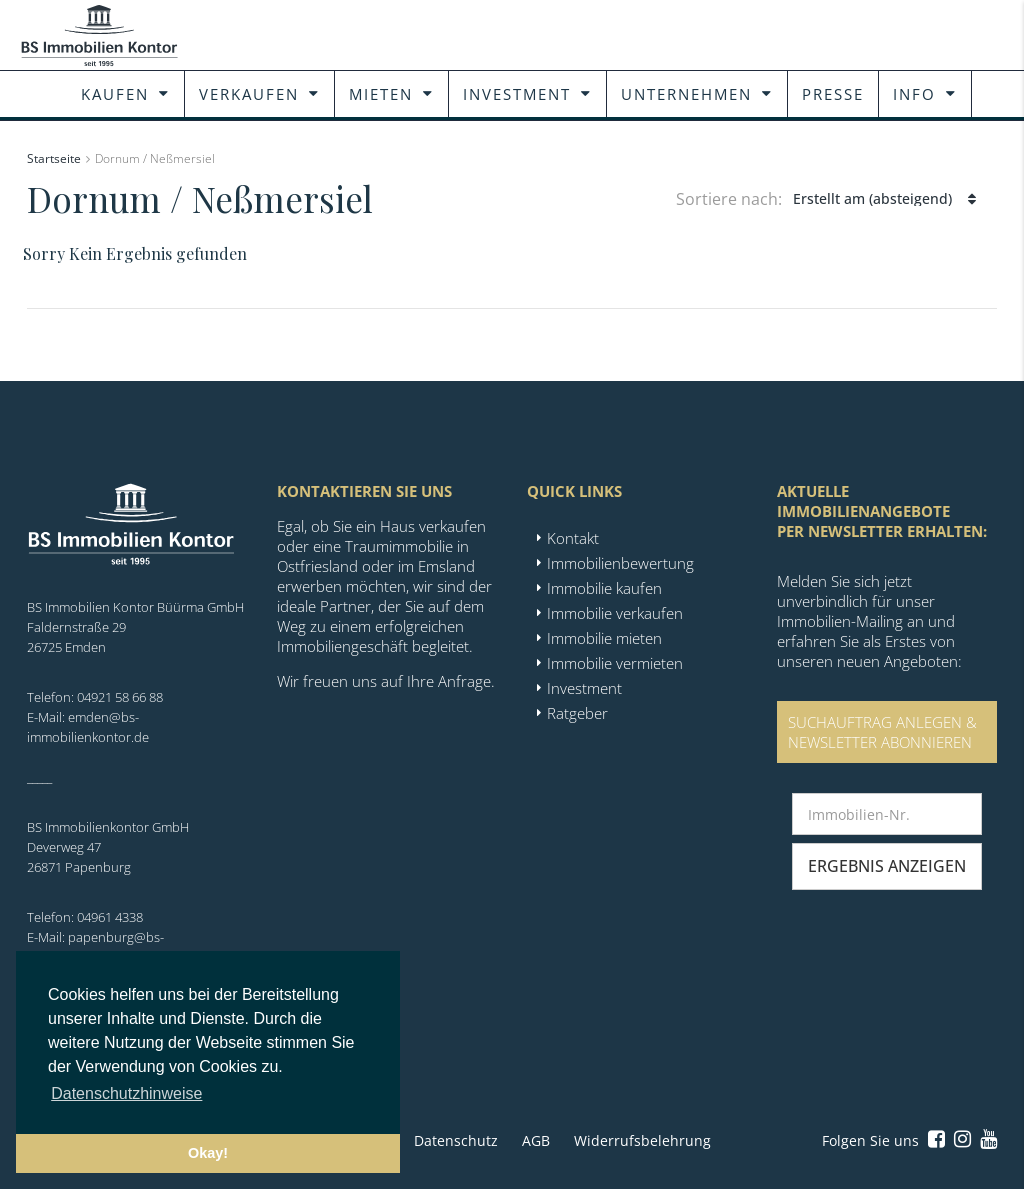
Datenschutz (456, 1140)
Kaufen (115, 94)
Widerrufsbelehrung (642, 1140)
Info (914, 94)
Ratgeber (577, 713)
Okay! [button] (208, 1153)
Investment (517, 94)
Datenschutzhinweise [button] (126, 1093)
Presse (833, 94)
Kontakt (573, 538)
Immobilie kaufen (604, 588)
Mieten (381, 94)
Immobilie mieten (604, 638)
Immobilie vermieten (615, 663)
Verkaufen (249, 94)
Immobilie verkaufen (615, 613)
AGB (536, 1140)
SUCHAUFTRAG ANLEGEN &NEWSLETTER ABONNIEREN (882, 732)
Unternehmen (686, 94)
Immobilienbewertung (620, 563)
